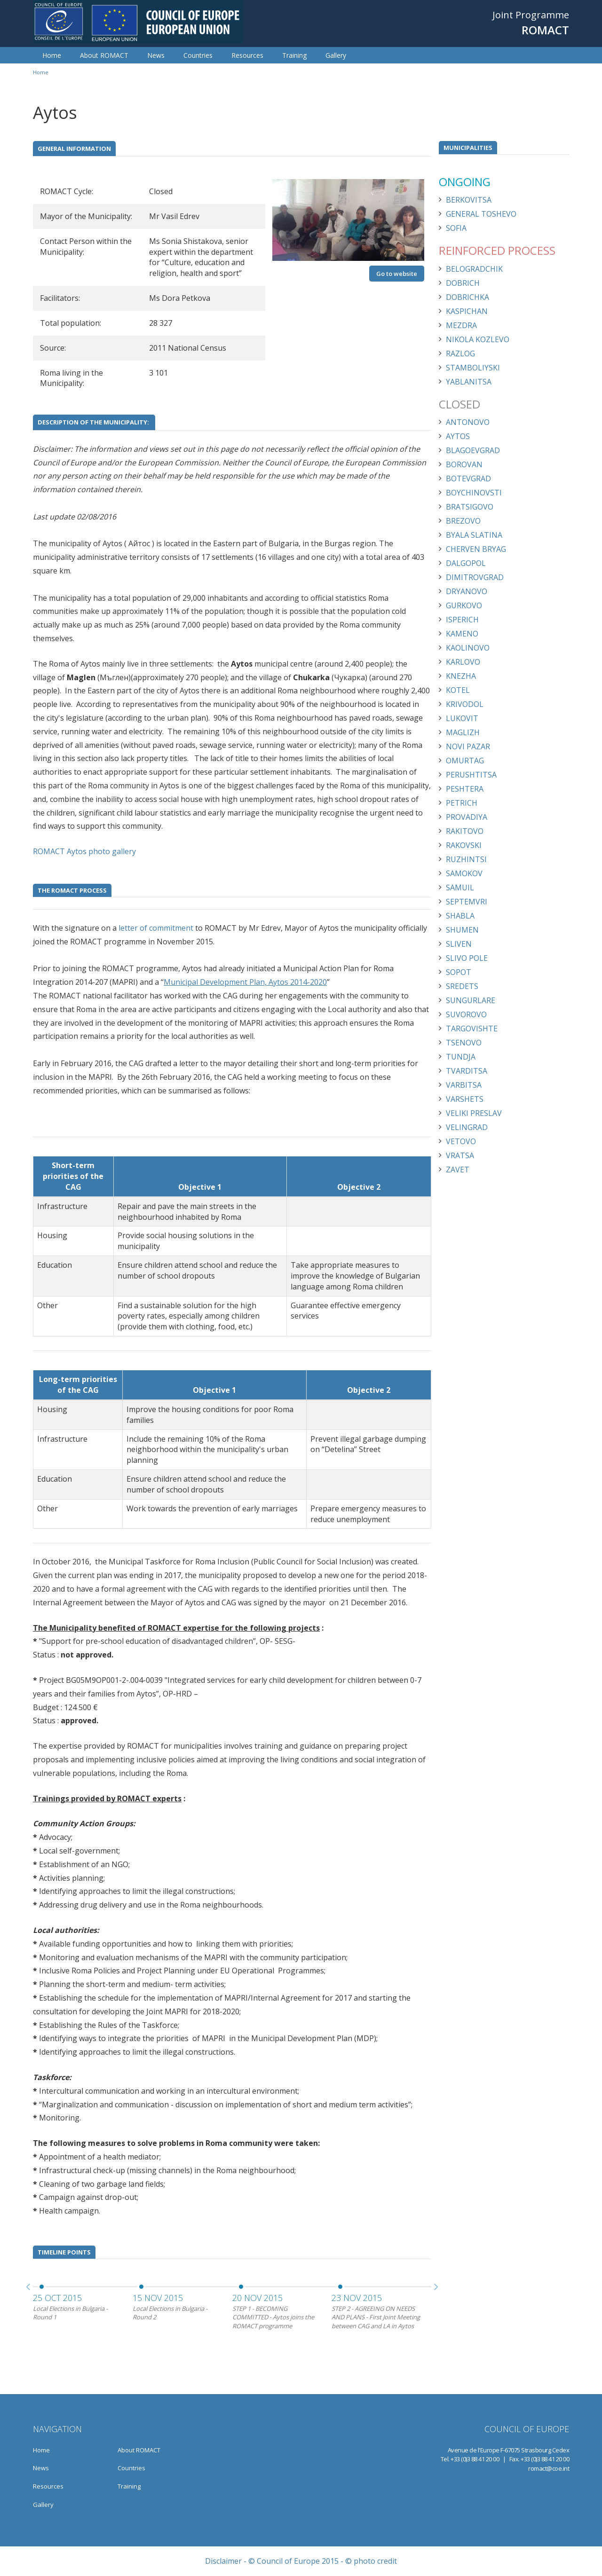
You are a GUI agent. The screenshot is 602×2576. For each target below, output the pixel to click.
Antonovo (468, 422)
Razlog (460, 353)
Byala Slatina (474, 535)
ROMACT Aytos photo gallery (84, 851)
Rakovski (464, 845)
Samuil (460, 887)
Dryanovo (466, 591)
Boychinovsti (474, 492)
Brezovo (463, 521)
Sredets (462, 986)
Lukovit (462, 718)
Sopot (458, 972)
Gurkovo (464, 605)
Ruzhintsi (466, 859)
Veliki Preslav (474, 1113)
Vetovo (461, 1141)
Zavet (457, 1169)
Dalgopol (466, 563)
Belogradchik (474, 269)
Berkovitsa (468, 200)
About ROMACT (104, 55)
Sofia (456, 228)
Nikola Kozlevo (477, 339)
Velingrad (467, 1127)
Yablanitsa (468, 382)
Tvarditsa (466, 1071)
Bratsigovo (469, 507)
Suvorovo (466, 1014)
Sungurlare (470, 1000)
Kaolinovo (468, 648)
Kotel (458, 690)
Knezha (461, 676)
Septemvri (466, 901)
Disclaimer (223, 2561)
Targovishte (472, 1028)
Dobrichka (467, 297)
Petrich (461, 803)
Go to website (396, 273)
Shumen (462, 930)
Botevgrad (468, 478)
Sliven (459, 944)
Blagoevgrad (473, 450)
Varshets (464, 1099)
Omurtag (465, 760)
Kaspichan (467, 311)
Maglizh (463, 732)
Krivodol (464, 704)
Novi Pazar (468, 746)
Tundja (460, 1057)
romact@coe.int (548, 2468)
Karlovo (463, 662)
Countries (198, 55)
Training (294, 55)
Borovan (464, 464)
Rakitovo (464, 831)
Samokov (464, 873)
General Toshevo (481, 214)
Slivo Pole (467, 958)
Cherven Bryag (476, 549)
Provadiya (466, 817)
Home (51, 55)
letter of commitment (155, 928)
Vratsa (460, 1155)
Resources (247, 55)
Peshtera (464, 789)
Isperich (462, 619)
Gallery (335, 55)
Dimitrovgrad (475, 577)
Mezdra (461, 325)
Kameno (462, 633)
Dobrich (463, 283)
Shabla (460, 916)
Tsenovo (464, 1042)
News (156, 55)
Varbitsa (464, 1085)
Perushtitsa (471, 775)
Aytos (458, 436)
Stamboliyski (473, 367)
